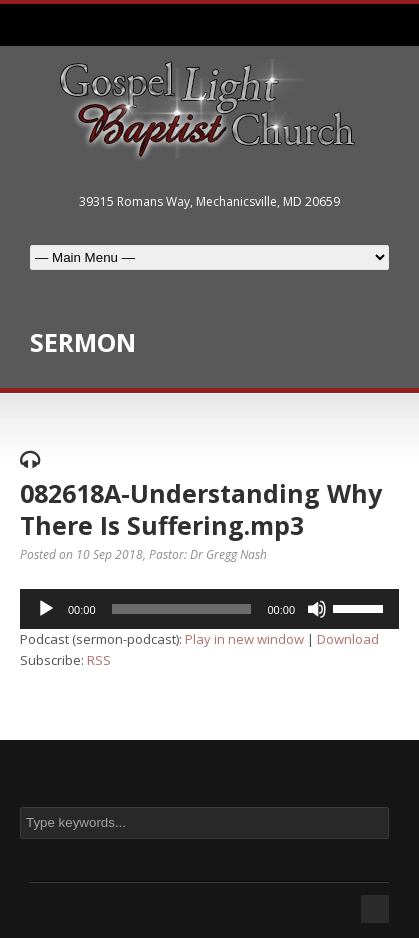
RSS (99, 660)
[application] (209, 609)
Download (348, 639)
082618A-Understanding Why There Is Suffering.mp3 (201, 509)
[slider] (182, 609)
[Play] (46, 609)
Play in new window (244, 639)
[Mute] (317, 609)
